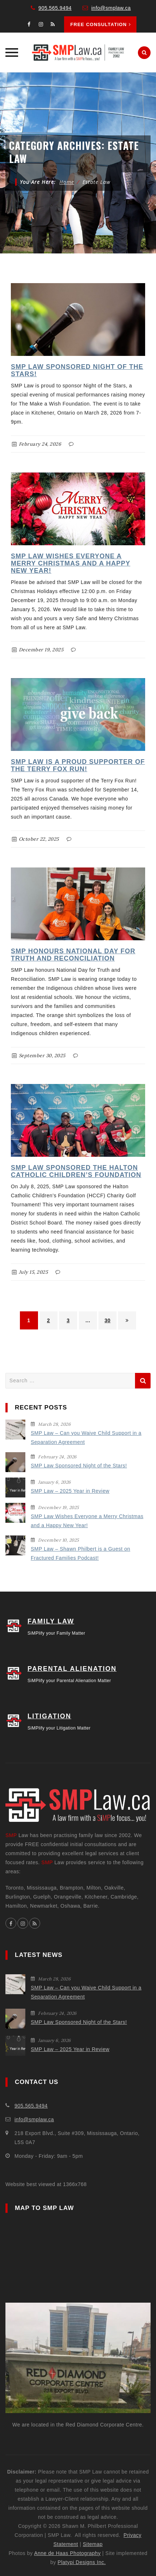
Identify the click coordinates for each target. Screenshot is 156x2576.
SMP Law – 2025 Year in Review (70, 1491)
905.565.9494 (55, 8)
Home (66, 181)
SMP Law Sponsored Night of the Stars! (79, 1465)
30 (108, 1320)
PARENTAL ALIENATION (72, 1668)
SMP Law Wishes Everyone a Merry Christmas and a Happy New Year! (70, 563)
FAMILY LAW (51, 1621)
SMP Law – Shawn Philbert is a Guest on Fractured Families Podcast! (80, 1553)
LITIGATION (49, 1716)
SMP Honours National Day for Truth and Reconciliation (73, 954)
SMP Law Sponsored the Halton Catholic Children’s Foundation (76, 1171)
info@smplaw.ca (111, 8)
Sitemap (93, 2544)
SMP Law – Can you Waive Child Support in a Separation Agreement (86, 1437)
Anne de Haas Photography (67, 2553)
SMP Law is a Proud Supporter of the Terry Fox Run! (78, 765)
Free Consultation (100, 24)
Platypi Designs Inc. (82, 2562)
